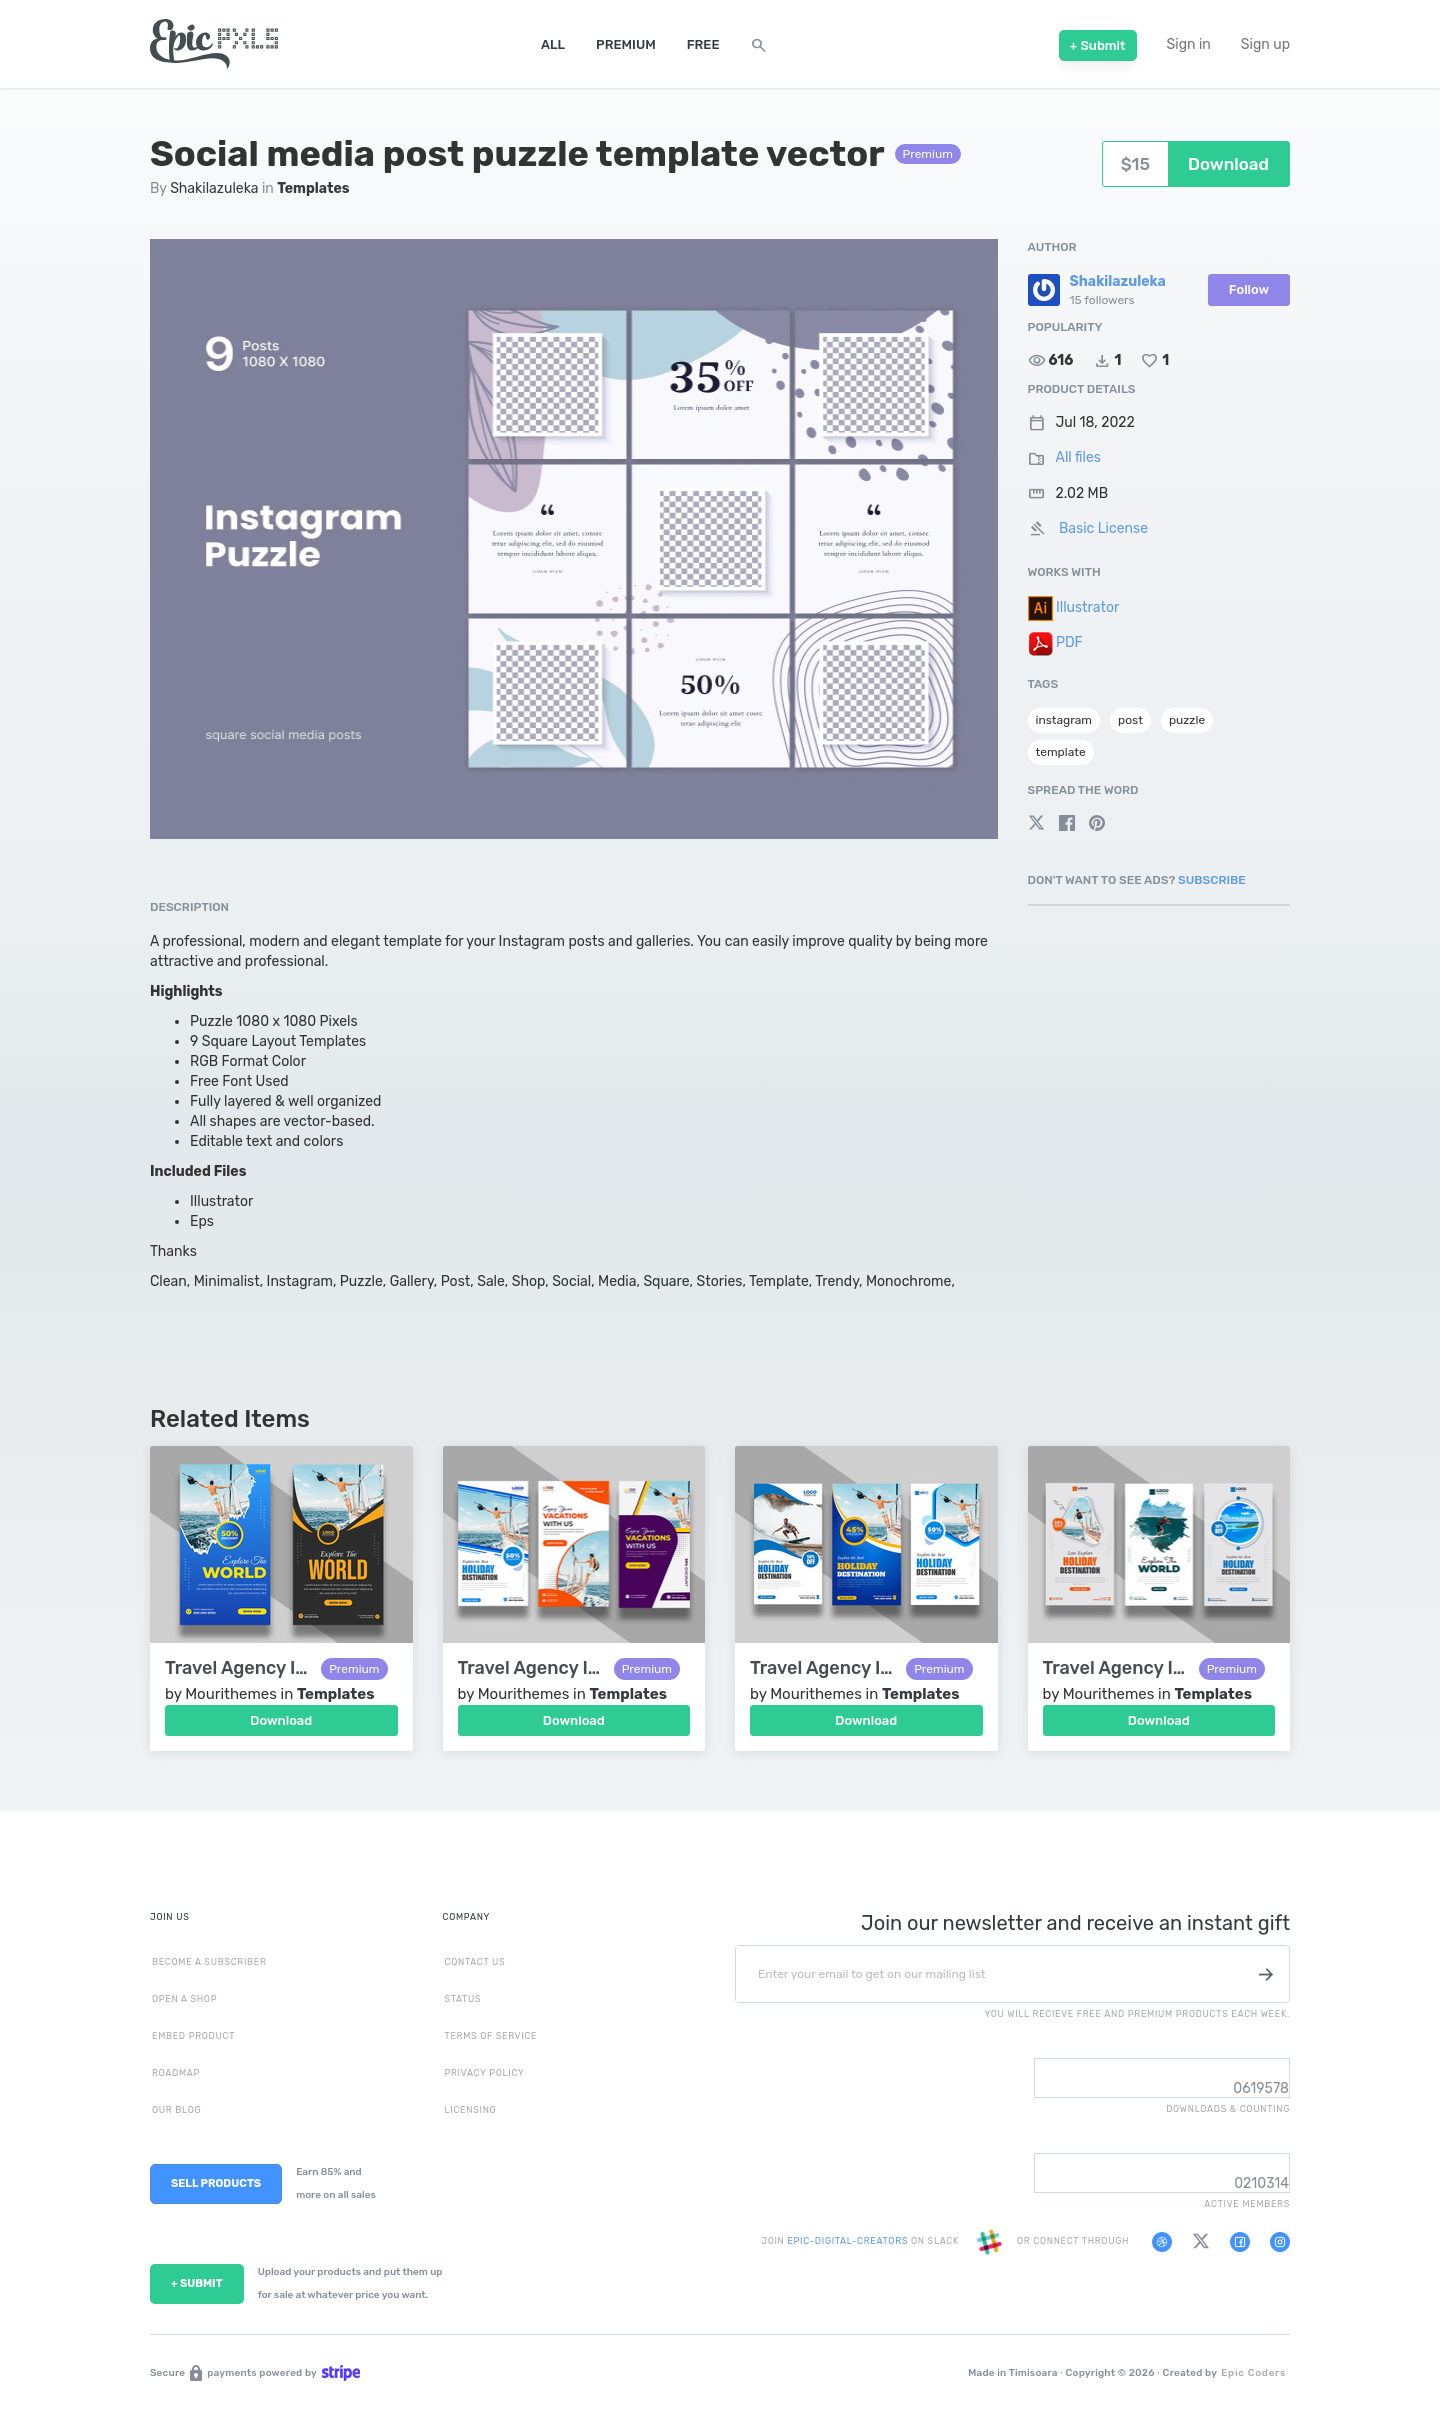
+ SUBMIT (197, 2283)
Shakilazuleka (214, 188)
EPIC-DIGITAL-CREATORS (848, 2242)
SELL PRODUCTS (216, 2183)
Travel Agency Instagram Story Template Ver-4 (531, 1668)
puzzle (1187, 720)
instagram (1064, 720)
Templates (313, 188)
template (1061, 752)
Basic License (1103, 528)
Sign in (1189, 44)
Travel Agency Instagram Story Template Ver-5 (238, 1668)
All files (1078, 457)
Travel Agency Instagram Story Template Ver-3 (823, 1668)
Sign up (1265, 44)
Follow (1249, 289)
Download (281, 1720)
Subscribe (1212, 880)
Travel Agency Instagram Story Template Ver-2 (1116, 1668)
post (1130, 720)
